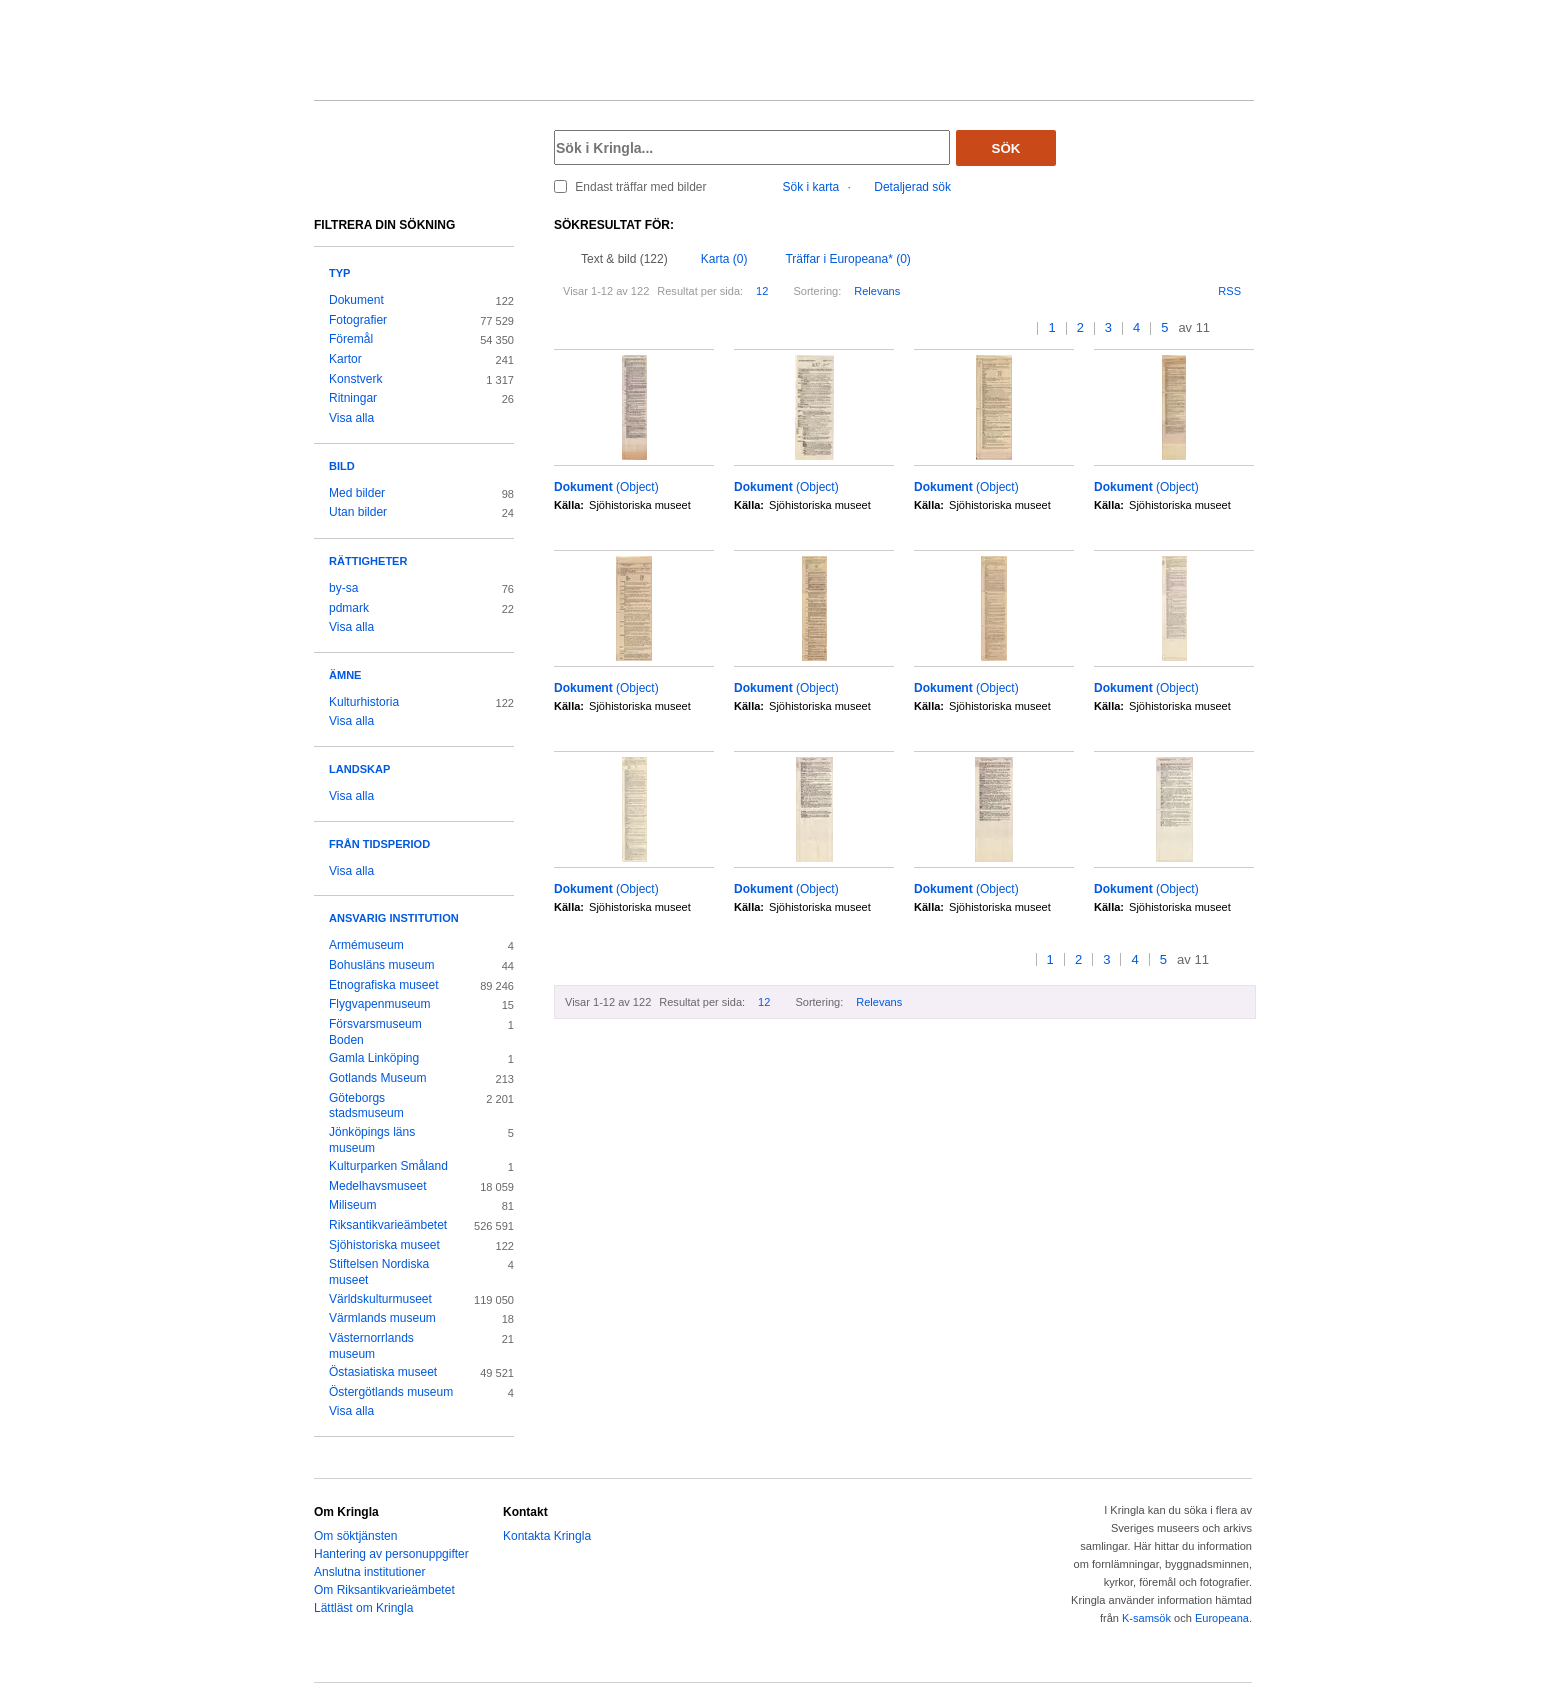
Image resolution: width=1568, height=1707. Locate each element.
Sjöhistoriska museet (384, 1245)
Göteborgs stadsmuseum (366, 1106)
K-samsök (1146, 1618)
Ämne (345, 675)
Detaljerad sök (912, 187)
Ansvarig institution (394, 918)
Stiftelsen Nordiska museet (379, 1272)
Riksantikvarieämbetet (388, 1225)
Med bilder (357, 493)
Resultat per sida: (700, 291)
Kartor (345, 359)
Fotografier (358, 320)
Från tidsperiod (379, 844)
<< (1004, 328)
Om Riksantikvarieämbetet (384, 1590)
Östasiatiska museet (383, 1372)
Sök (1006, 148)
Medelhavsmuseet (378, 1186)
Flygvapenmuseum (380, 1004)
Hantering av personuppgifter (391, 1554)
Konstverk (355, 379)
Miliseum (352, 1205)
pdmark (349, 608)
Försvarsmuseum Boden (375, 1032)
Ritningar (353, 398)
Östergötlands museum (391, 1392)
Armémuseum (366, 945)
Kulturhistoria (364, 702)
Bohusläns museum (382, 965)
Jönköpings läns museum (372, 1140)
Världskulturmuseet (380, 1299)
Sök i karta (811, 187)
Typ (339, 273)
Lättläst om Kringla (363, 1608)
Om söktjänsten (355, 1536)
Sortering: (817, 291)
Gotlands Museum (378, 1078)
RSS (1229, 291)
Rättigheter (368, 561)
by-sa (343, 588)
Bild (342, 466)
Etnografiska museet (384, 985)
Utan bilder (358, 512)
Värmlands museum (382, 1318)
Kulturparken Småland (388, 1166)
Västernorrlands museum (371, 1346)
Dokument (356, 300)
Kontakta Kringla (547, 1536)
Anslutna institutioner (369, 1572)
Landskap (359, 769)
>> (1247, 328)
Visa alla (351, 418)
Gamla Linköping (374, 1058)
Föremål (351, 339)
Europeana (1222, 1618)
